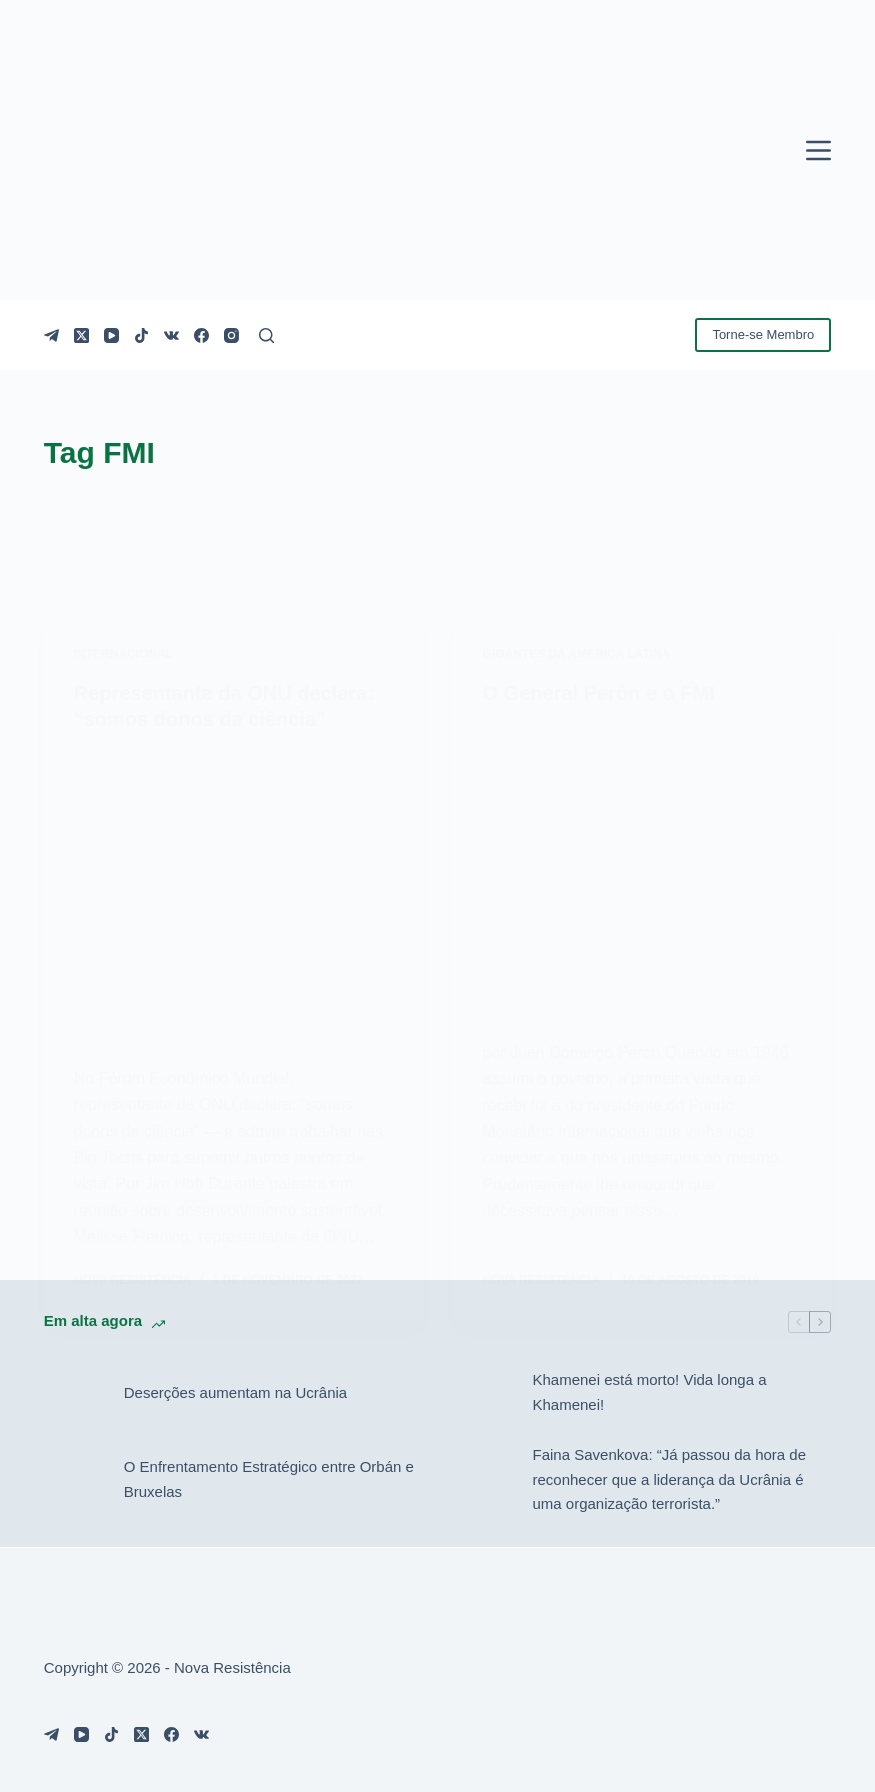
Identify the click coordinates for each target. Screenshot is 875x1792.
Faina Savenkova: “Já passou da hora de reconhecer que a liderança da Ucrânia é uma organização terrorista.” (670, 1479)
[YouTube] (111, 335)
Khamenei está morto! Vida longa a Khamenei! (650, 1392)
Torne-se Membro (763, 334)
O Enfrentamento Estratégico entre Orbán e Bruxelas (269, 1479)
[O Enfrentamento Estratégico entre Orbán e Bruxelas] (74, 1480)
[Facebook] (201, 335)
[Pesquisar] (266, 335)
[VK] (171, 335)
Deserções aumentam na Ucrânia (235, 1392)
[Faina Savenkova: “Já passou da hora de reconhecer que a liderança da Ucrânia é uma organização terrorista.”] (483, 1480)
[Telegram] (51, 335)
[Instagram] (231, 335)
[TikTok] (141, 335)
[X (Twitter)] (81, 335)
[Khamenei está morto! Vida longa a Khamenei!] (483, 1393)
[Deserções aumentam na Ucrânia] (74, 1393)
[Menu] (818, 150)
